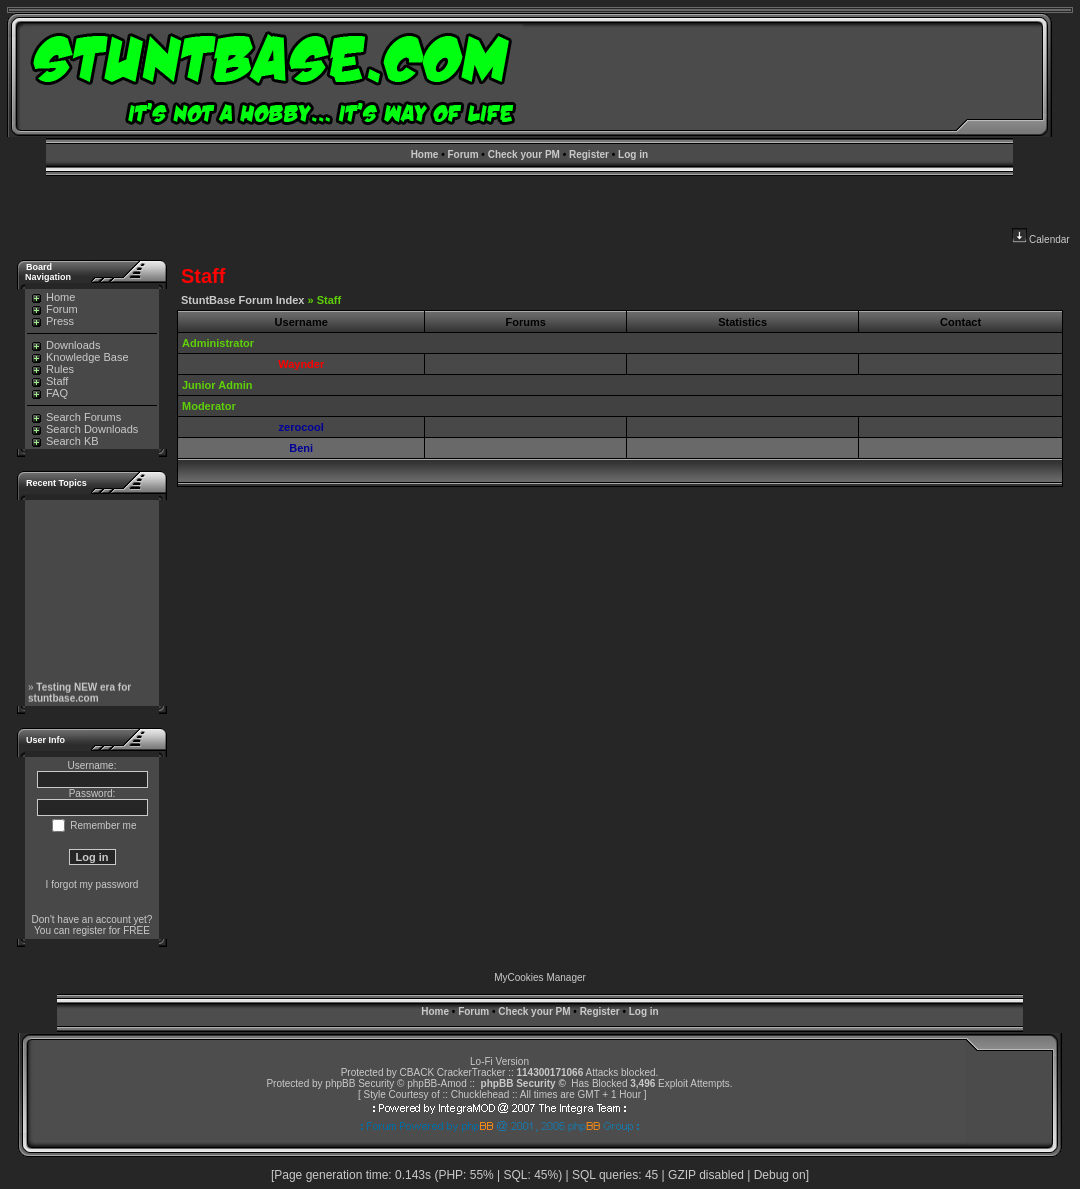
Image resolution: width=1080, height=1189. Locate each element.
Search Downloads (85, 429)
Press (53, 321)
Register (589, 154)
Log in (633, 154)
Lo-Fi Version (499, 1061)
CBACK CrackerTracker (453, 1072)
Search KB (65, 441)
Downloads (66, 345)
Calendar (1041, 239)
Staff (50, 381)
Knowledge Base (80, 357)
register (89, 930)
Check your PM (524, 154)
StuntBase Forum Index (242, 300)
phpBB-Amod (436, 1083)
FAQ (50, 393)
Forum (462, 154)
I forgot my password (92, 884)
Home (425, 154)
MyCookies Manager (540, 977)
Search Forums (76, 417)
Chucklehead (480, 1094)
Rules (53, 369)
